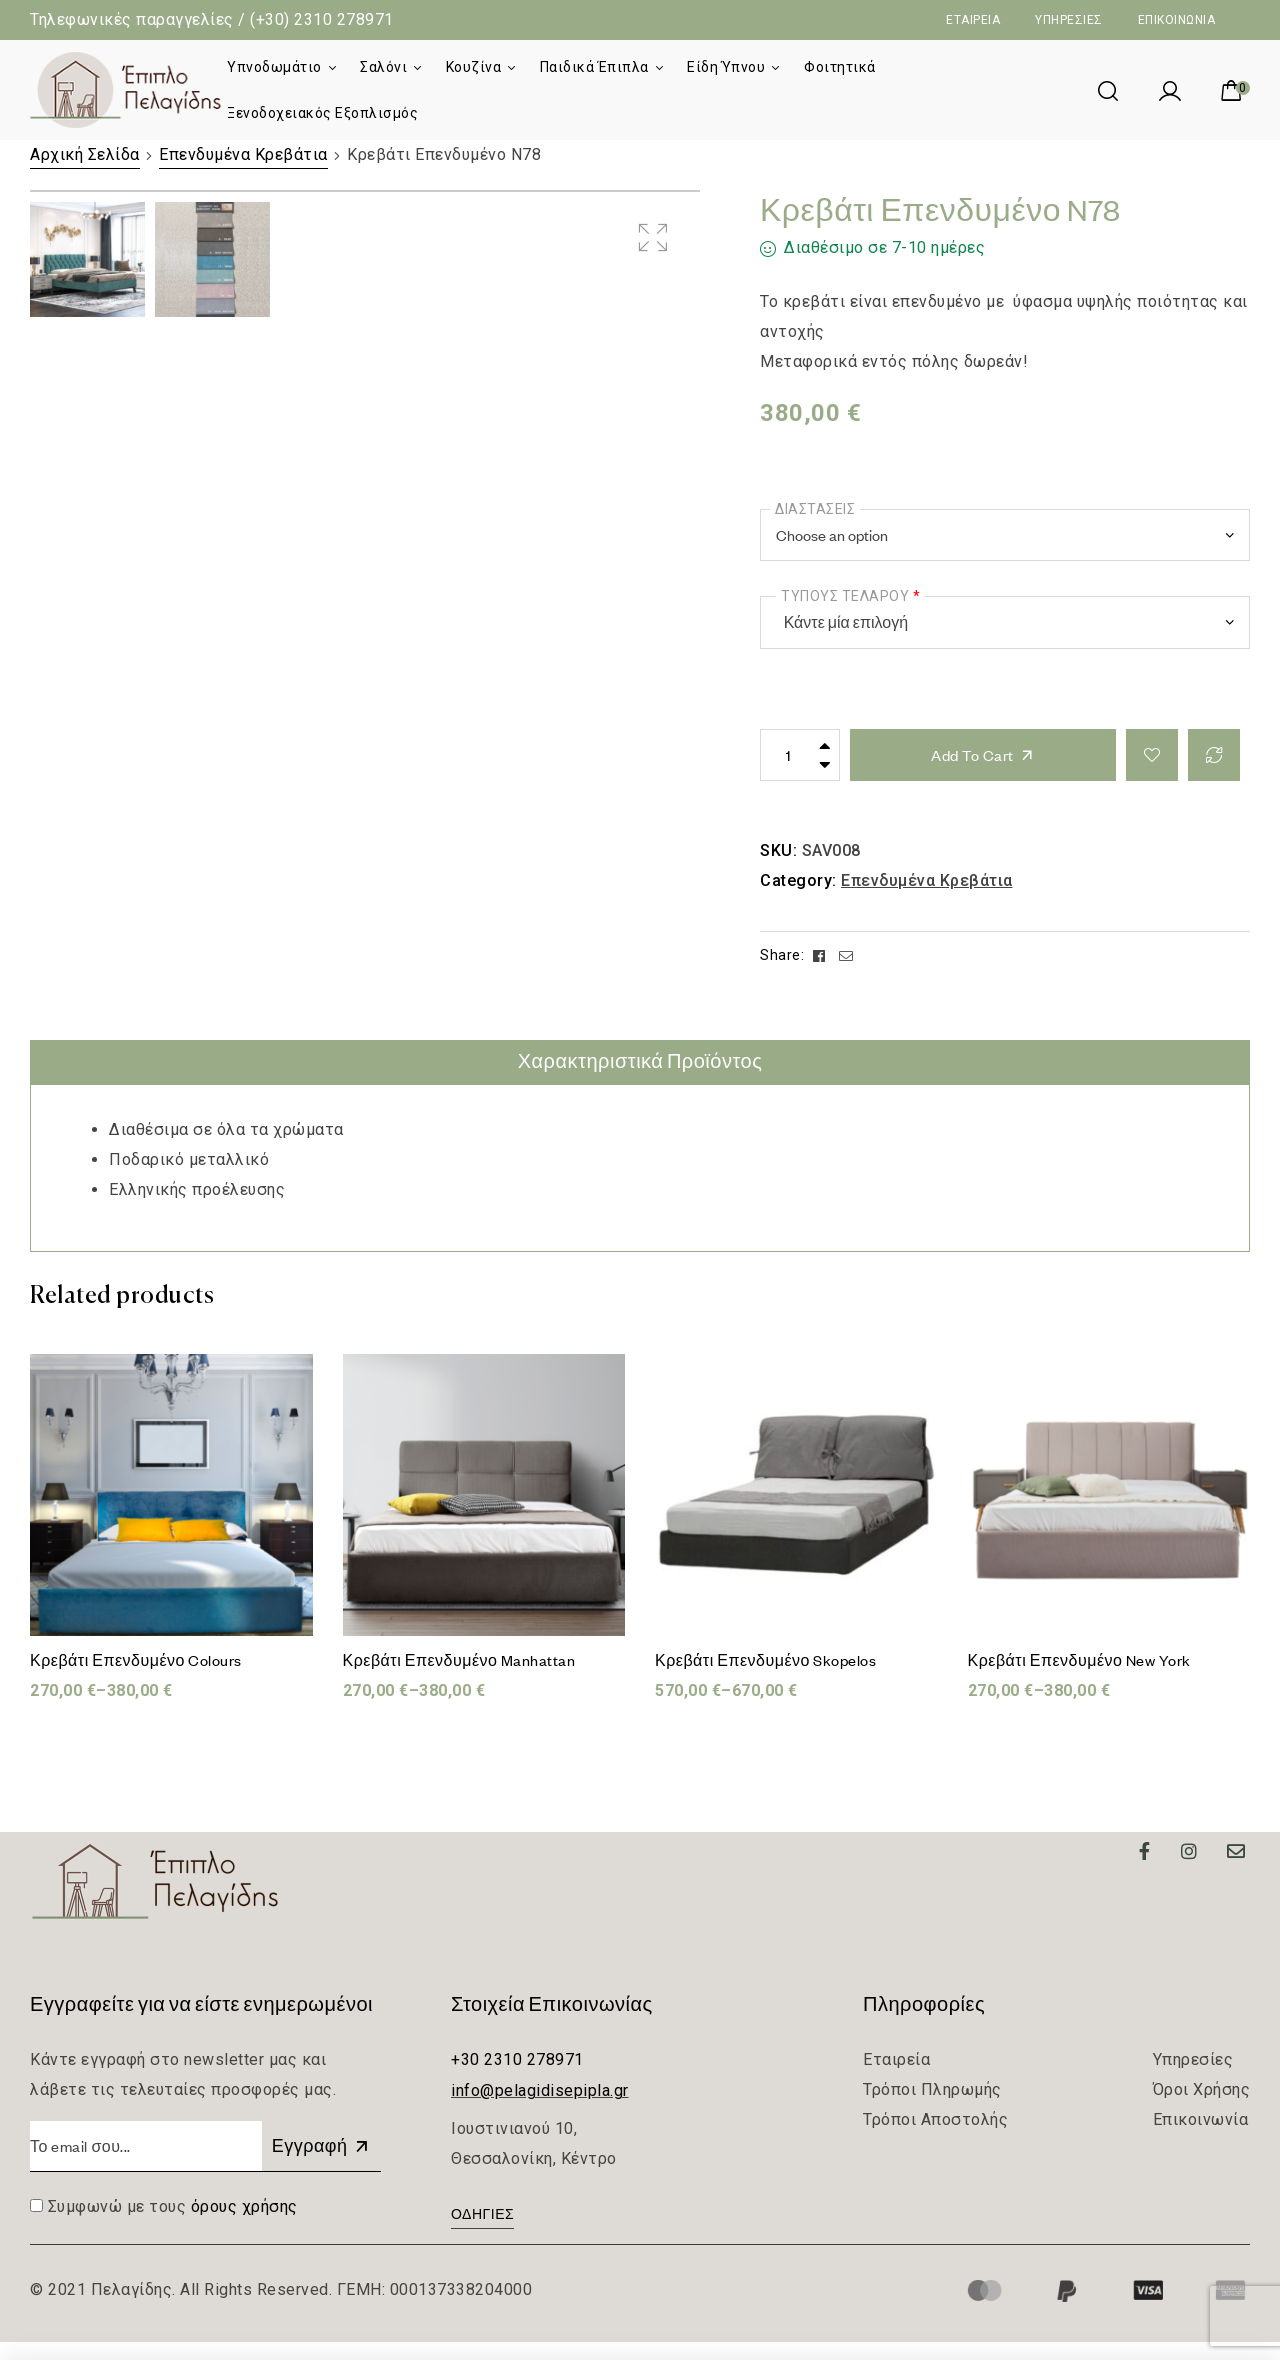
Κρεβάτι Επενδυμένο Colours (136, 1678)
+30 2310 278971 (517, 2077)
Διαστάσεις (815, 509)
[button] (482, 2235)
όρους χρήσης (244, 2224)
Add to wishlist (1152, 755)
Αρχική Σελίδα (85, 154)
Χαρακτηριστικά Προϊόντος (640, 1079)
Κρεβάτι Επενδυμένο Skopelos (765, 1678)
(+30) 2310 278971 (322, 19)
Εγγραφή (321, 2163)
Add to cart (972, 755)
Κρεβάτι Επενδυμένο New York (1079, 1678)
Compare (1214, 755)
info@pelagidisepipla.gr (540, 2108)
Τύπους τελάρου (850, 596)
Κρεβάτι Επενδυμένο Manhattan (459, 1678)
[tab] (640, 1080)
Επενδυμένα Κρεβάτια (243, 154)
